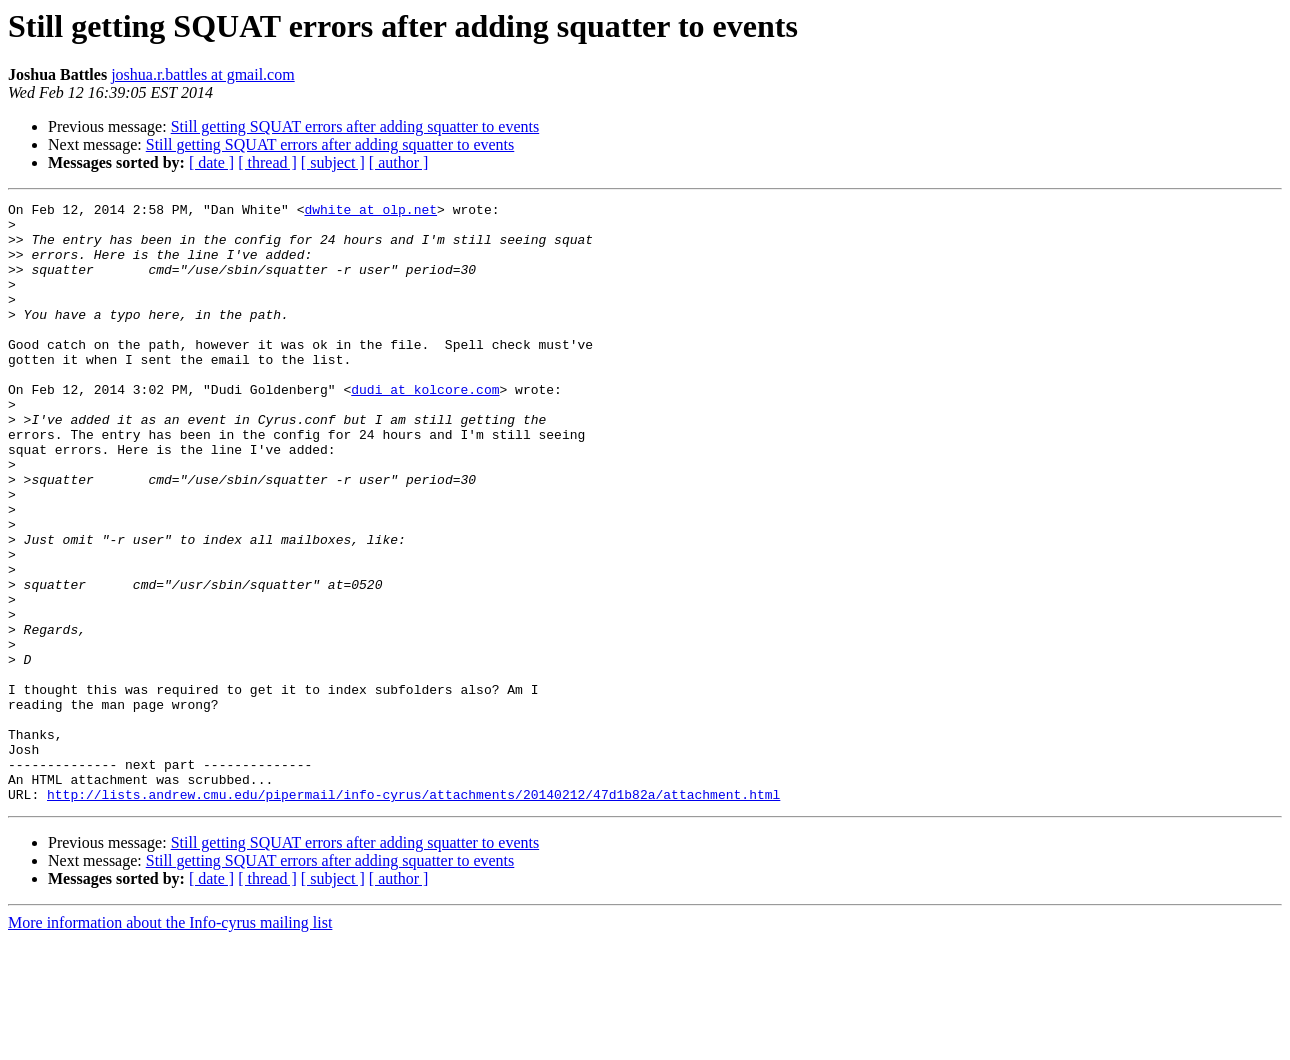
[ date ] (211, 162)
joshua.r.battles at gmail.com (203, 74)
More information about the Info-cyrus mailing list (170, 1042)
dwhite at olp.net (370, 212)
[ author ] (399, 162)
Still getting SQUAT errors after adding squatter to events (355, 126)
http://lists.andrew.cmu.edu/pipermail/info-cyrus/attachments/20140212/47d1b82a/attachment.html (413, 914)
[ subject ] (333, 162)
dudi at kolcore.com (425, 428)
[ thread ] (267, 162)
